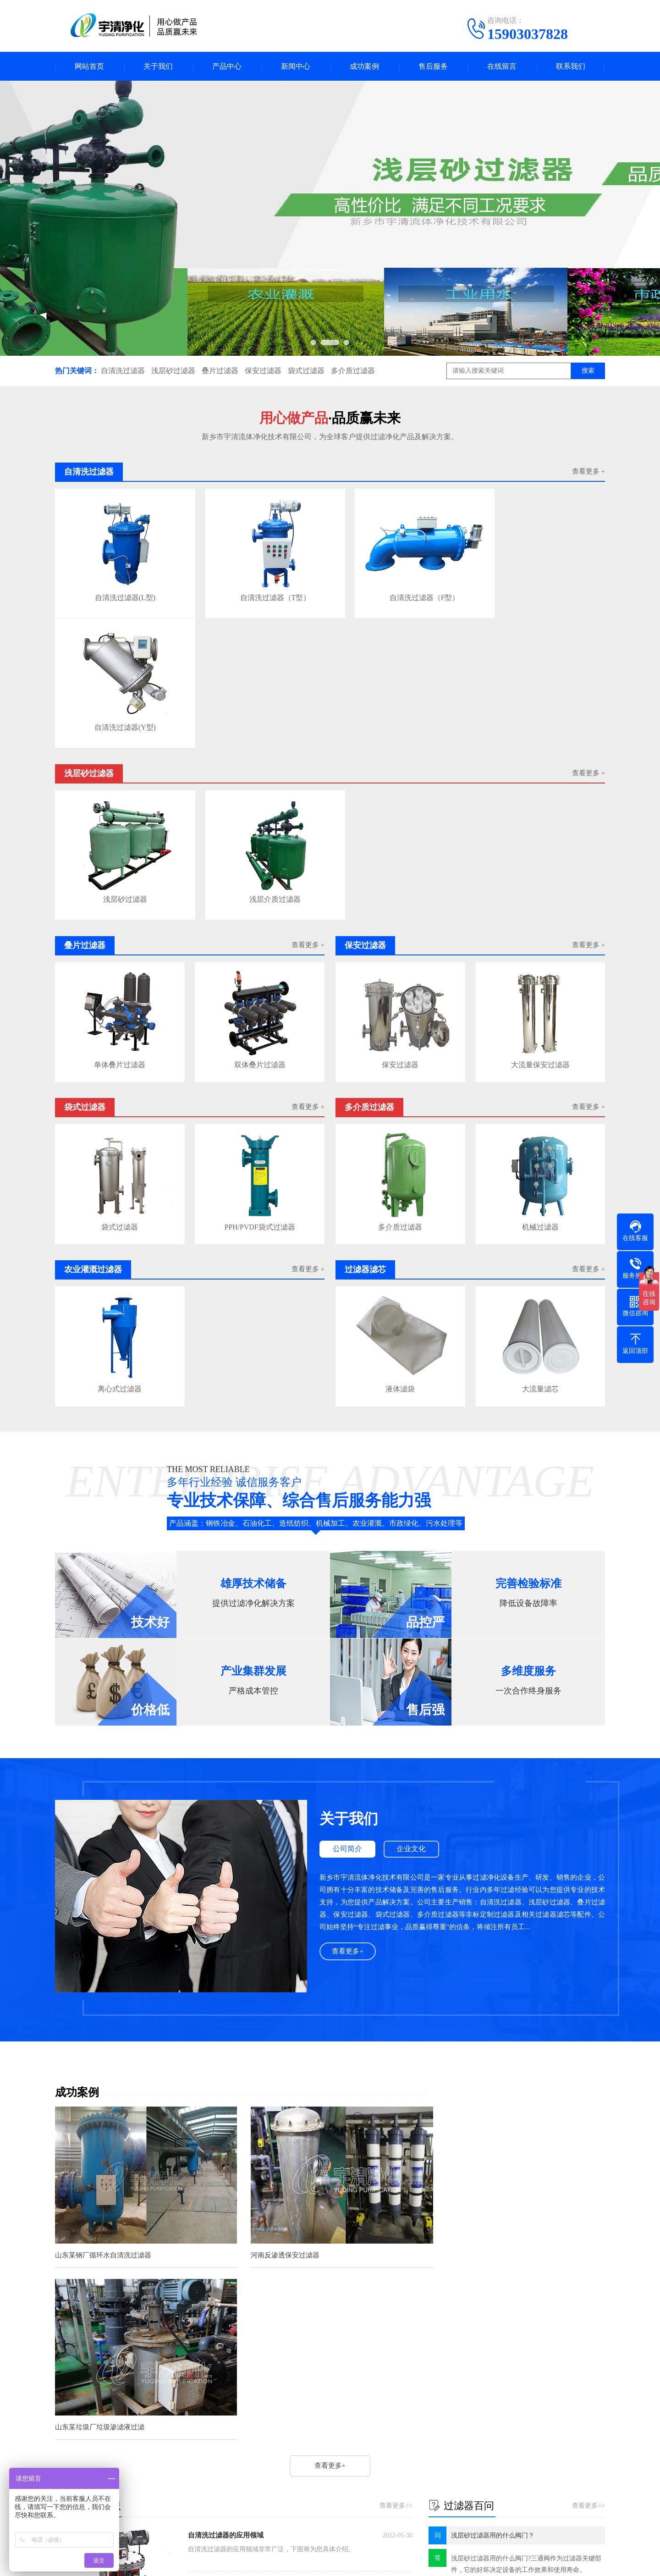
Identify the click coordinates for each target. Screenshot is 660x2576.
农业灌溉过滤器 (137, 2484)
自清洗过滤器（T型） (259, 590)
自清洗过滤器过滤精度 (225, 2257)
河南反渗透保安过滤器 (277, 2100)
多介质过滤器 (353, 371)
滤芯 (104, 2385)
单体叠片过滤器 (119, 917)
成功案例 (364, 67)
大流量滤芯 (540, 1241)
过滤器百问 (309, 2456)
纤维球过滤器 (206, 2385)
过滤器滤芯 (213, 2484)
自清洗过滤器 (123, 371)
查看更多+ (347, 1802)
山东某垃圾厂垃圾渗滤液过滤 (475, 2100)
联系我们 (570, 67)
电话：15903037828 (402, 2465)
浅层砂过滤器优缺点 (222, 2292)
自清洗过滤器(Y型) (537, 590)
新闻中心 (295, 67)
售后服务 (433, 67)
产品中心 (227, 67)
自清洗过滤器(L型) (119, 590)
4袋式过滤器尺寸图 (220, 2344)
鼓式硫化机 (251, 2385)
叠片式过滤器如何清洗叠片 (231, 2274)
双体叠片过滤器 (260, 917)
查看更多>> (396, 2180)
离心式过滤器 (120, 1241)
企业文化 (413, 1700)
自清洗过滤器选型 (219, 2309)
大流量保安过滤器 (540, 917)
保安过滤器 (263, 371)
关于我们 (158, 67)
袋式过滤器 (306, 371)
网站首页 (89, 67)
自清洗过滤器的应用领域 (226, 2209)
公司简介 (348, 1700)
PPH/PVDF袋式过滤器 (260, 1079)
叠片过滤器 (220, 371)
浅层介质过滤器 (259, 753)
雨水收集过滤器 (215, 2326)
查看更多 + (588, 472)
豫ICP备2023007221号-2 (380, 2562)
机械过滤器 (540, 1079)
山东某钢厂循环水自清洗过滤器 (103, 2100)
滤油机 (128, 2385)
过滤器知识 (309, 2442)
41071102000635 (476, 2562)
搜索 (588, 371)
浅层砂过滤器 (173, 371)
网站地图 (518, 2562)
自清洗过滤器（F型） (398, 590)
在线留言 (502, 67)
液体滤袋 (400, 1241)
